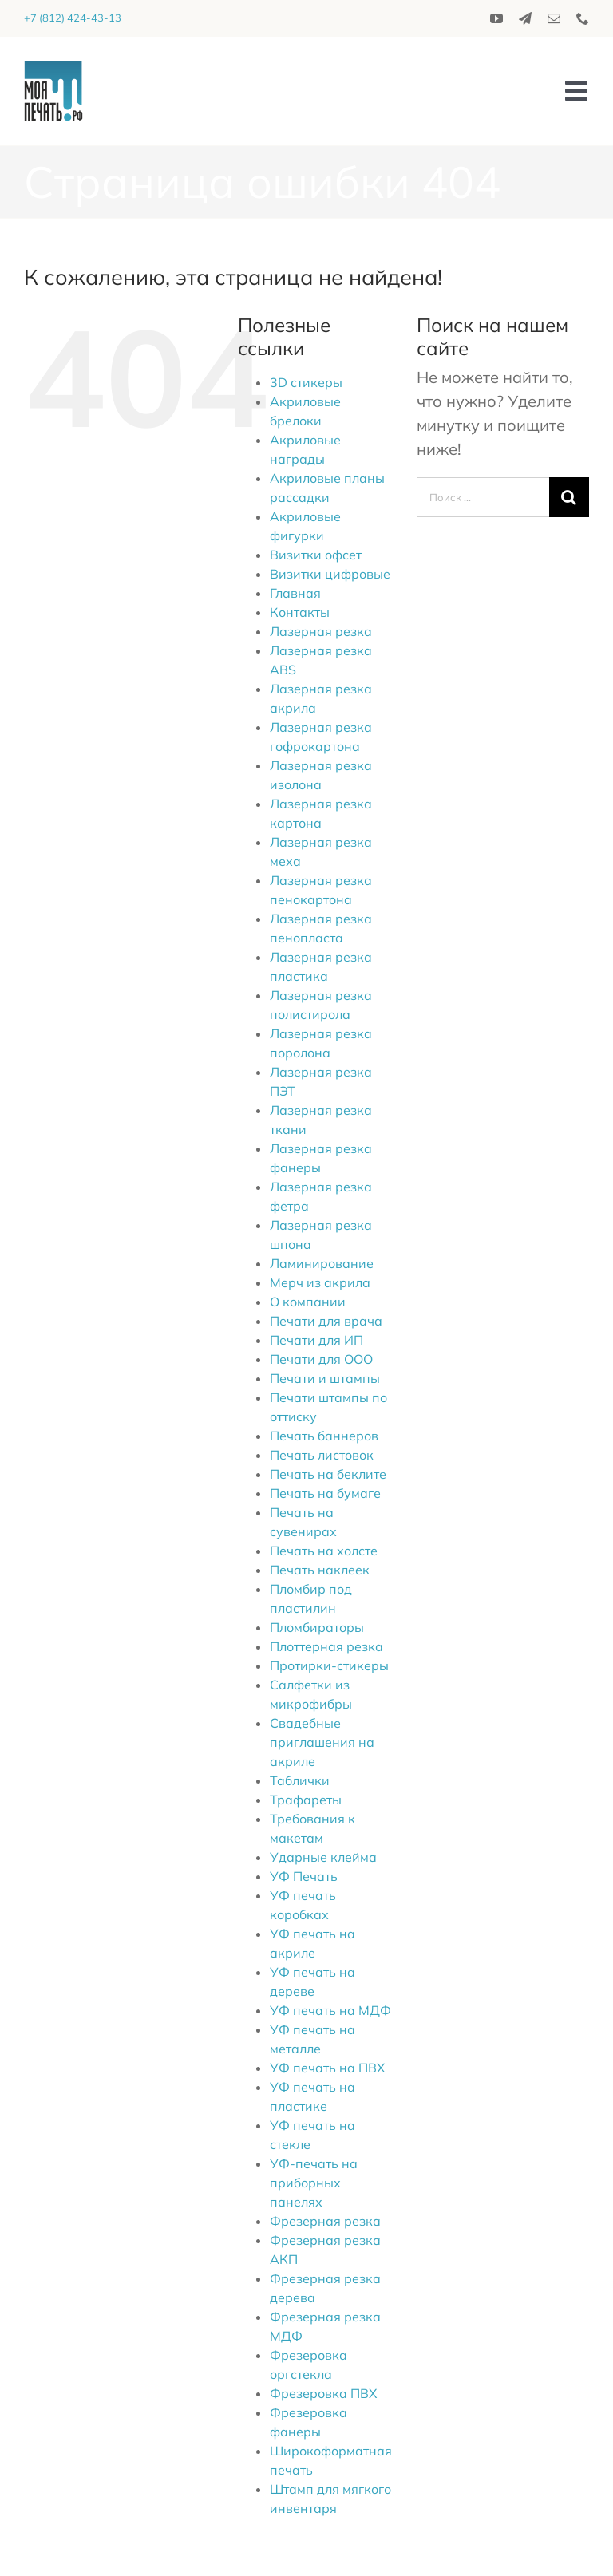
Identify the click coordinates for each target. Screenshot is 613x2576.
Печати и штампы (325, 1378)
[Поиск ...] (483, 497)
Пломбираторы (317, 1627)
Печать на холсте (324, 1551)
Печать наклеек (320, 1570)
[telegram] (525, 18)
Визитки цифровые (330, 574)
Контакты (300, 612)
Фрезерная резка (325, 2221)
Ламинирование (322, 1263)
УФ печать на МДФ (330, 2010)
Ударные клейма (323, 1857)
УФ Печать (304, 1876)
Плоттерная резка (326, 1646)
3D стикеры (306, 382)
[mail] (554, 18)
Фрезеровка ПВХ (323, 2393)
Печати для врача (326, 1321)
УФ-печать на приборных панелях (314, 2182)
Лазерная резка (321, 631)
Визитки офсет (316, 555)
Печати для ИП (316, 1340)
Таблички (300, 1780)
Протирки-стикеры (329, 1665)
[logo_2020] (53, 68)
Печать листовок (322, 1455)
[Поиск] (569, 497)
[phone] (582, 18)
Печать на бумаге (325, 1493)
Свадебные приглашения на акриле (322, 1742)
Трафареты (306, 1800)
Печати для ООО (321, 1359)
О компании (308, 1302)
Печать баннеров (324, 1436)
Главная (295, 593)
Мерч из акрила (320, 1282)
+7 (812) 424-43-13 (72, 17)
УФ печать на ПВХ (327, 2068)
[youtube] (496, 18)
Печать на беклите (328, 1474)
